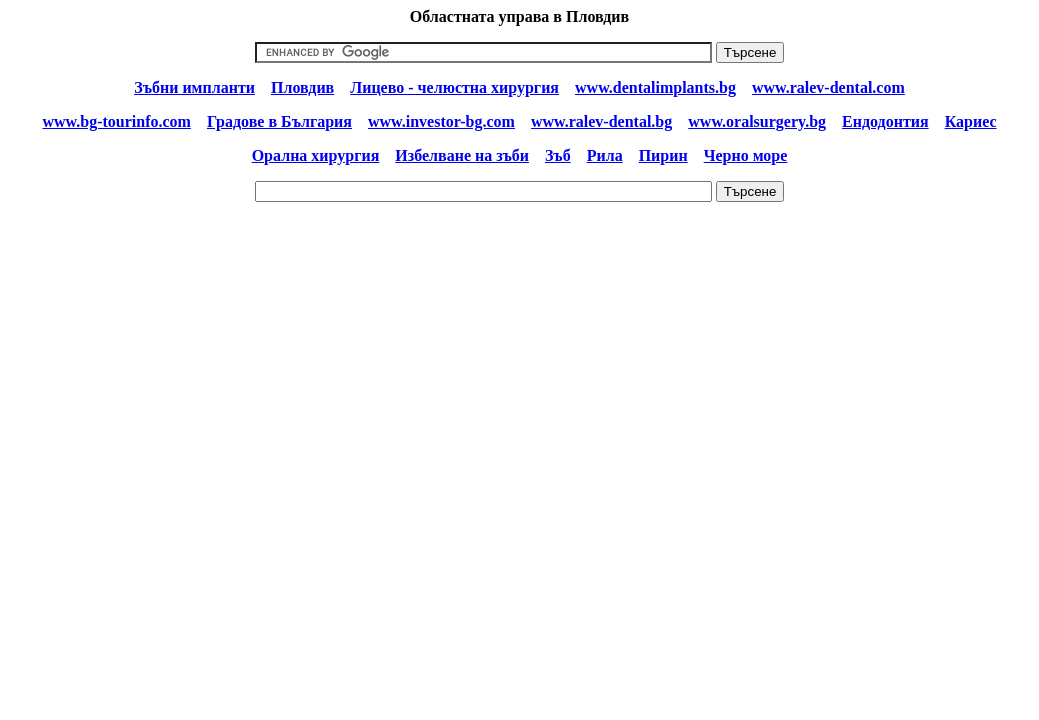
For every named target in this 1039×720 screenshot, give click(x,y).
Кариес (971, 121)
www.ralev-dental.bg (601, 121)
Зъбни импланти (194, 87)
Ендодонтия (885, 121)
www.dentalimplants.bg (655, 87)
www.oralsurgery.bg (757, 121)
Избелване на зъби (462, 155)
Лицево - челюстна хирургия (454, 87)
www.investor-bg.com (441, 121)
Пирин (663, 155)
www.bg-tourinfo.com (116, 121)
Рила (605, 155)
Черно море (746, 155)
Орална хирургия (316, 155)
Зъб (558, 155)
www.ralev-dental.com (828, 87)
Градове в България (279, 121)
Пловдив (302, 87)
